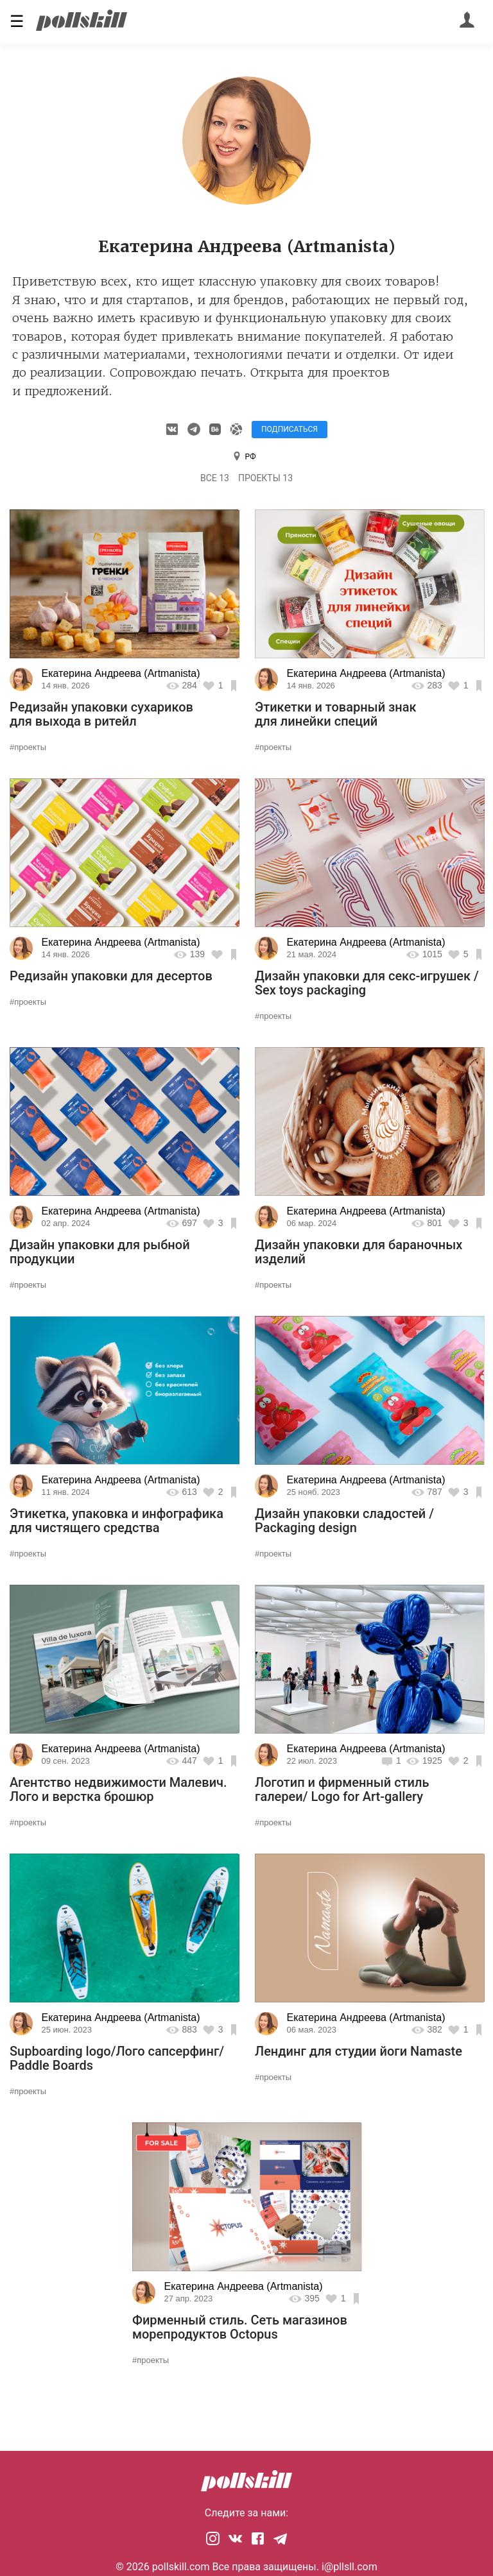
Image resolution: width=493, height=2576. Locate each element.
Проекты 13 (265, 478)
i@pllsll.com (349, 2567)
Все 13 (214, 478)
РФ (250, 456)
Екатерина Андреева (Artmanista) (121, 673)
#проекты (28, 747)
